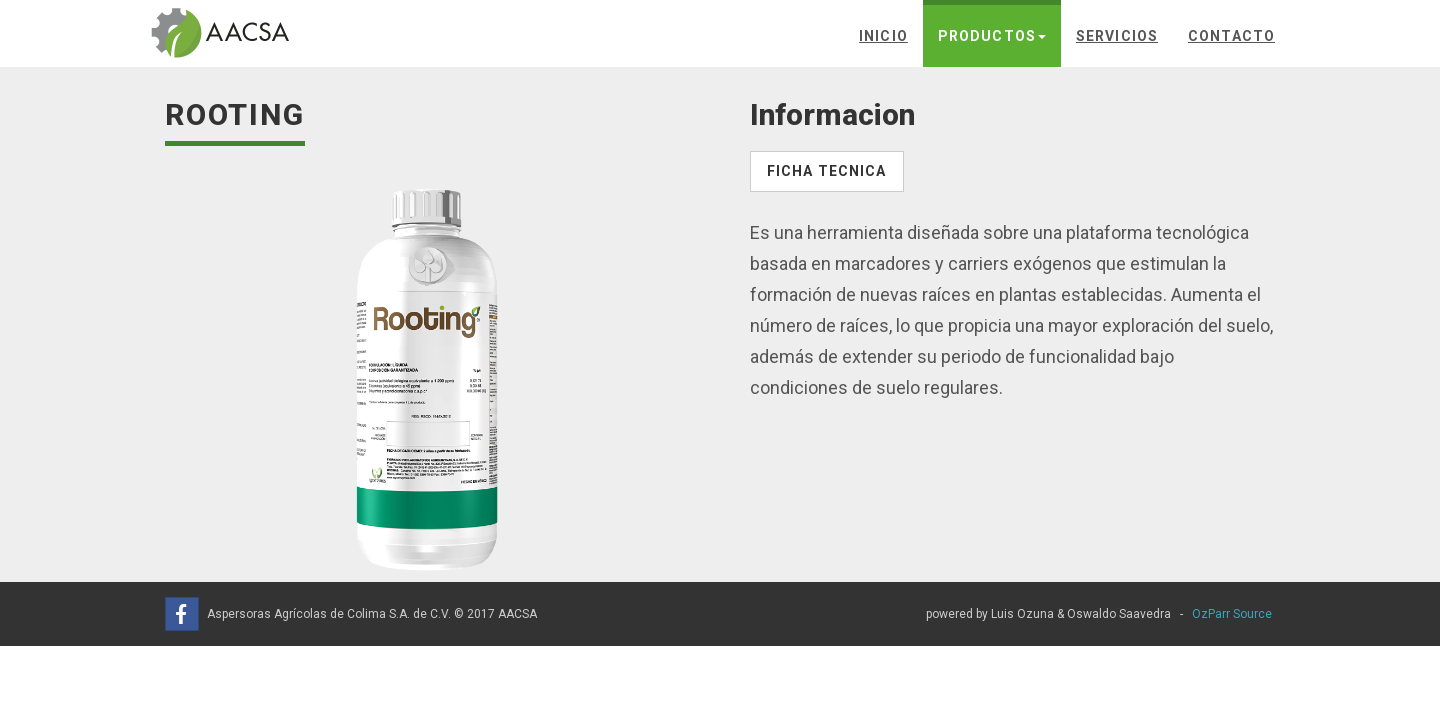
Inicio (883, 36)
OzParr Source (1232, 614)
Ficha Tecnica (827, 171)
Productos (992, 36)
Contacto (1231, 36)
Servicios (1117, 36)
